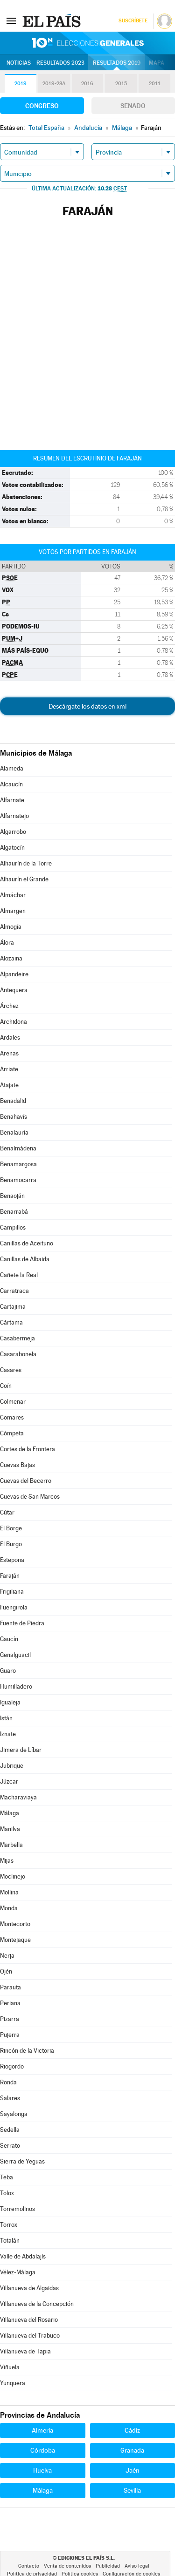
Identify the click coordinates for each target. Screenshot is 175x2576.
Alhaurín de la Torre (26, 863)
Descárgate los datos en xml (87, 706)
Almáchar (13, 895)
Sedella (10, 2129)
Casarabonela (18, 1354)
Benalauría (14, 1132)
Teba (6, 2177)
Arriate (9, 1069)
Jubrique (11, 1765)
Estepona (12, 1559)
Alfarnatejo (14, 815)
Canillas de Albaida (24, 1259)
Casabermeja (17, 1338)
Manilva (10, 1829)
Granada (132, 2450)
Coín (6, 1385)
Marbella (11, 1844)
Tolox (7, 2193)
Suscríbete (133, 21)
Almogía (10, 926)
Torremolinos (17, 2208)
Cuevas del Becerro (25, 1480)
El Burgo (11, 1544)
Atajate (9, 1085)
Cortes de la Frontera (27, 1449)
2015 (121, 84)
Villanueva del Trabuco (30, 2335)
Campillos (13, 1227)
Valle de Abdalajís (23, 2256)
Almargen (13, 910)
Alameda (11, 768)
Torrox (8, 2224)
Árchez (9, 1005)
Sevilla (132, 2490)
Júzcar (9, 1781)
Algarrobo (13, 831)
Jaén (133, 2470)
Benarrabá (14, 1211)
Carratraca (14, 1290)
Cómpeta (12, 1433)
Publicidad (108, 2566)
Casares (10, 1369)
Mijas (7, 1860)
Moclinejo (12, 1876)
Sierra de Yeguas (22, 2161)
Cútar (7, 1512)
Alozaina (11, 958)
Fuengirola (14, 1607)
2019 (20, 84)
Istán (6, 1718)
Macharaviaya (18, 1797)
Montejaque (15, 1939)
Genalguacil (15, 1654)
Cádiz (132, 2430)
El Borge (11, 1528)
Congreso (42, 105)
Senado (133, 105)
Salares (10, 2098)
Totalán (10, 2240)
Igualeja (10, 1702)
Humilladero (16, 1686)
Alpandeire (14, 974)
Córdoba (42, 2450)
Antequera (14, 990)
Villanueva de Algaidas (29, 2288)
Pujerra (10, 2034)
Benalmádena (18, 1148)
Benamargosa (18, 1164)
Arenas (9, 1053)
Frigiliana (12, 1591)
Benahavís (13, 1116)
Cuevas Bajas (17, 1464)
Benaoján (12, 1195)
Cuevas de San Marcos (30, 1496)
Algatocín (12, 847)
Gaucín (9, 1639)
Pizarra (9, 2018)
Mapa (156, 63)
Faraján (10, 1575)
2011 (155, 84)
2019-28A (53, 84)
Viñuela (10, 2367)
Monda (9, 1908)
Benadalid (13, 1100)
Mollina (9, 1892)
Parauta (10, 1987)
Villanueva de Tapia (25, 2351)
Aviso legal (137, 2566)
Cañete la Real (19, 1274)
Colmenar (13, 1401)
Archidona (13, 1021)
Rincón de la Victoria (27, 2050)
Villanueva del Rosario (29, 2319)
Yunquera (12, 2383)
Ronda (8, 2082)
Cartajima (13, 1306)
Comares (12, 1417)
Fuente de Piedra (22, 1623)
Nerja (7, 1955)
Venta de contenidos (67, 2566)
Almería (42, 2430)
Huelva (42, 2470)
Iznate (8, 1734)
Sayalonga (14, 2113)
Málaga (9, 1813)
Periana (10, 2003)
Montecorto (15, 1923)
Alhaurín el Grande (24, 879)
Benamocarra (18, 1179)
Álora (7, 942)
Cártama (11, 1322)
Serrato (10, 2145)
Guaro (8, 1670)
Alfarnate (12, 800)
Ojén (6, 1971)
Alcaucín (11, 784)
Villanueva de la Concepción (37, 2303)
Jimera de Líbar (21, 1749)
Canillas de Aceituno (26, 1243)
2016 (87, 84)
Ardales (10, 1037)
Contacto (28, 2566)
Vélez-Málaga (17, 2272)
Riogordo (12, 2066)
